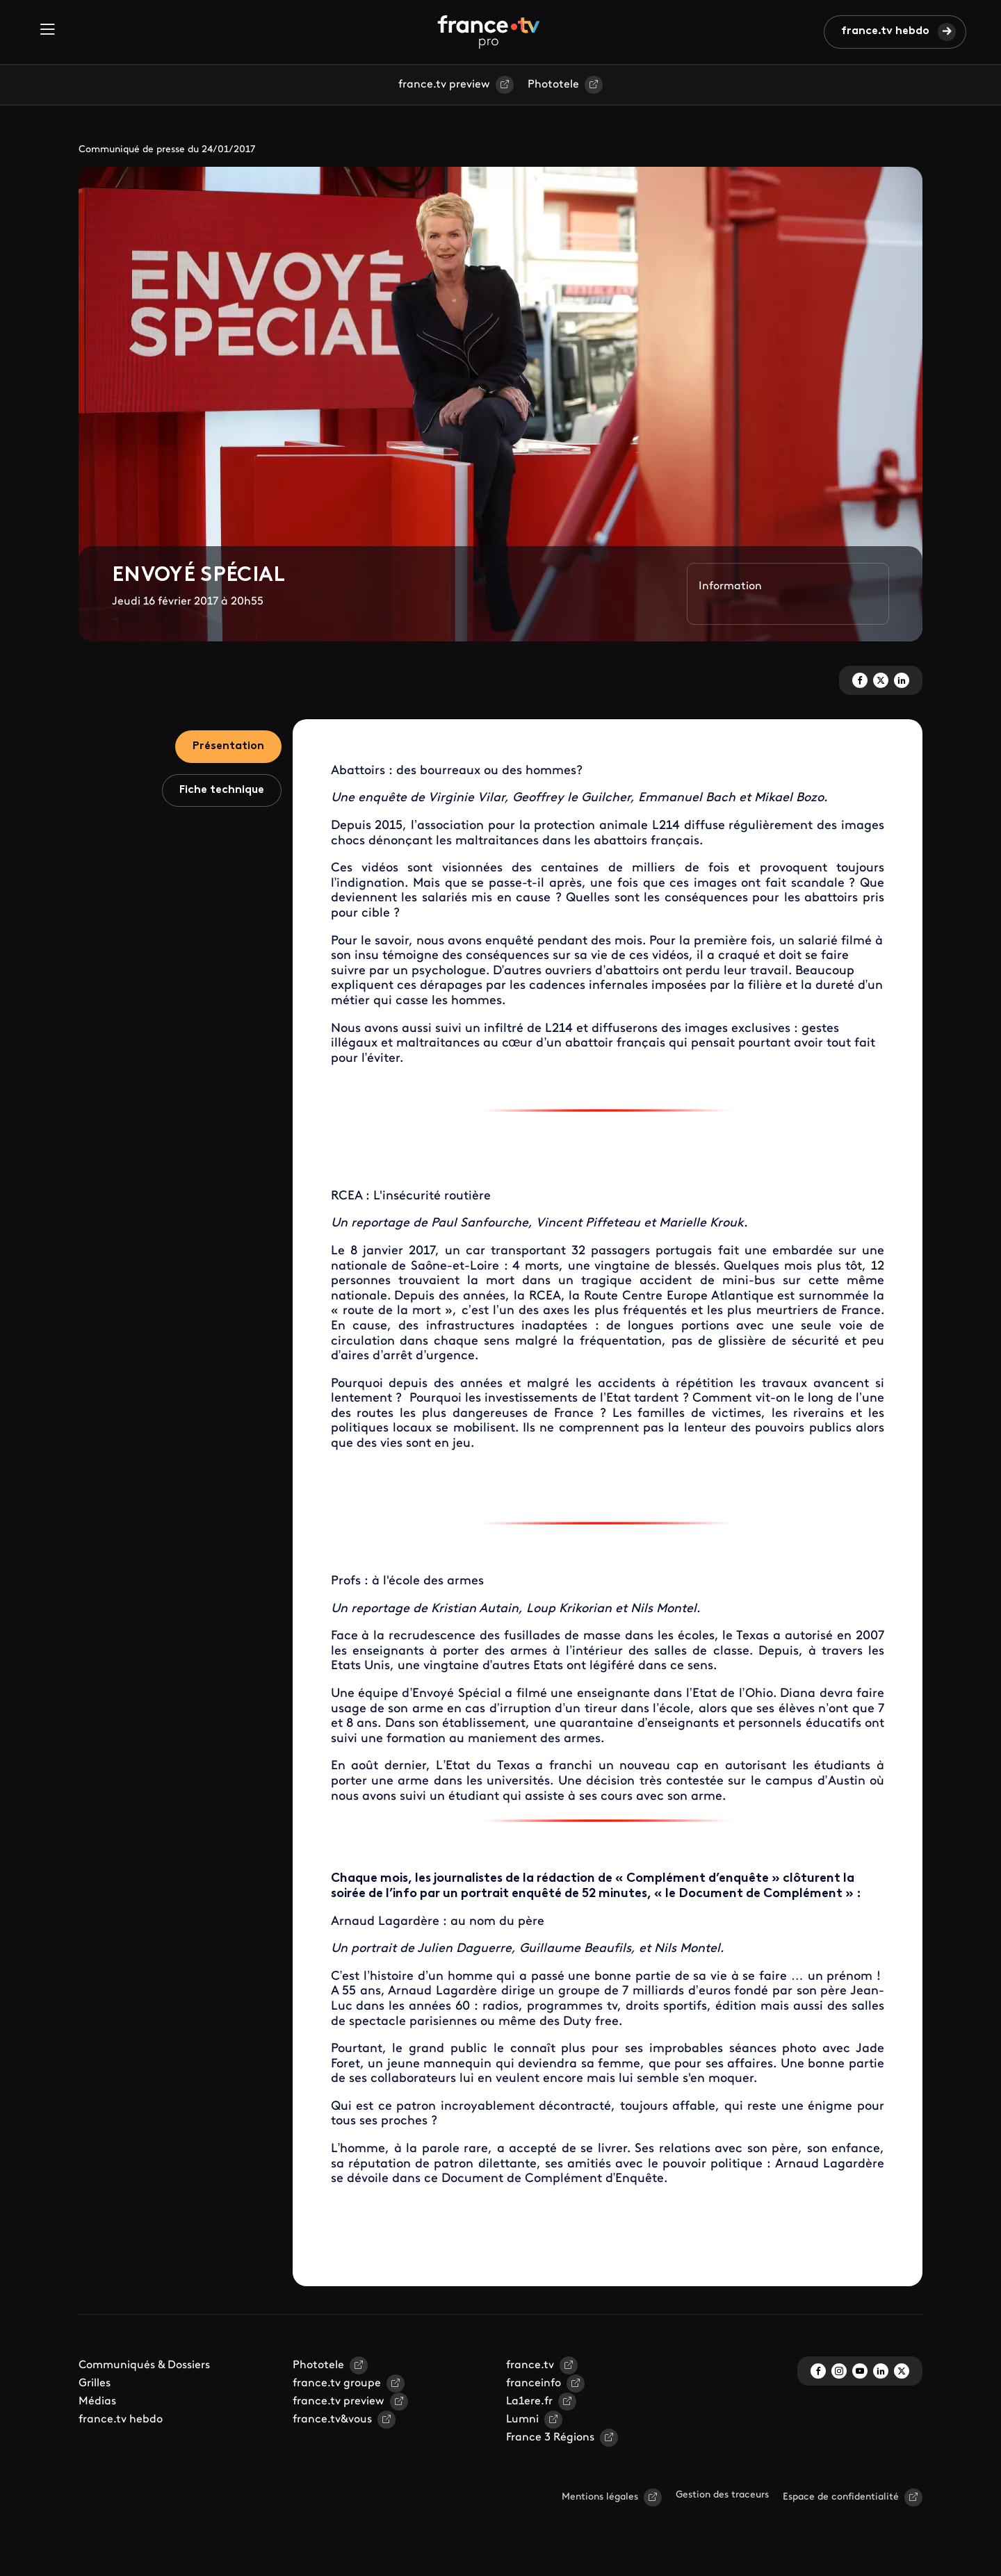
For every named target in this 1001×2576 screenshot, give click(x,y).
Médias (97, 2401)
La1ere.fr (529, 2401)
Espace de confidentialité (841, 2497)
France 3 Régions (550, 2437)
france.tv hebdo (885, 31)
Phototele (553, 84)
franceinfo (533, 2383)
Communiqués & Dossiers (144, 2365)
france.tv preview (444, 84)
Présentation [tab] (228, 746)
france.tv (530, 2365)
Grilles (95, 2383)
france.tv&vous (332, 2419)
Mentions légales (600, 2497)
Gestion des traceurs (722, 2495)
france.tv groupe (337, 2383)
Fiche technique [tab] (221, 790)
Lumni (522, 2419)
